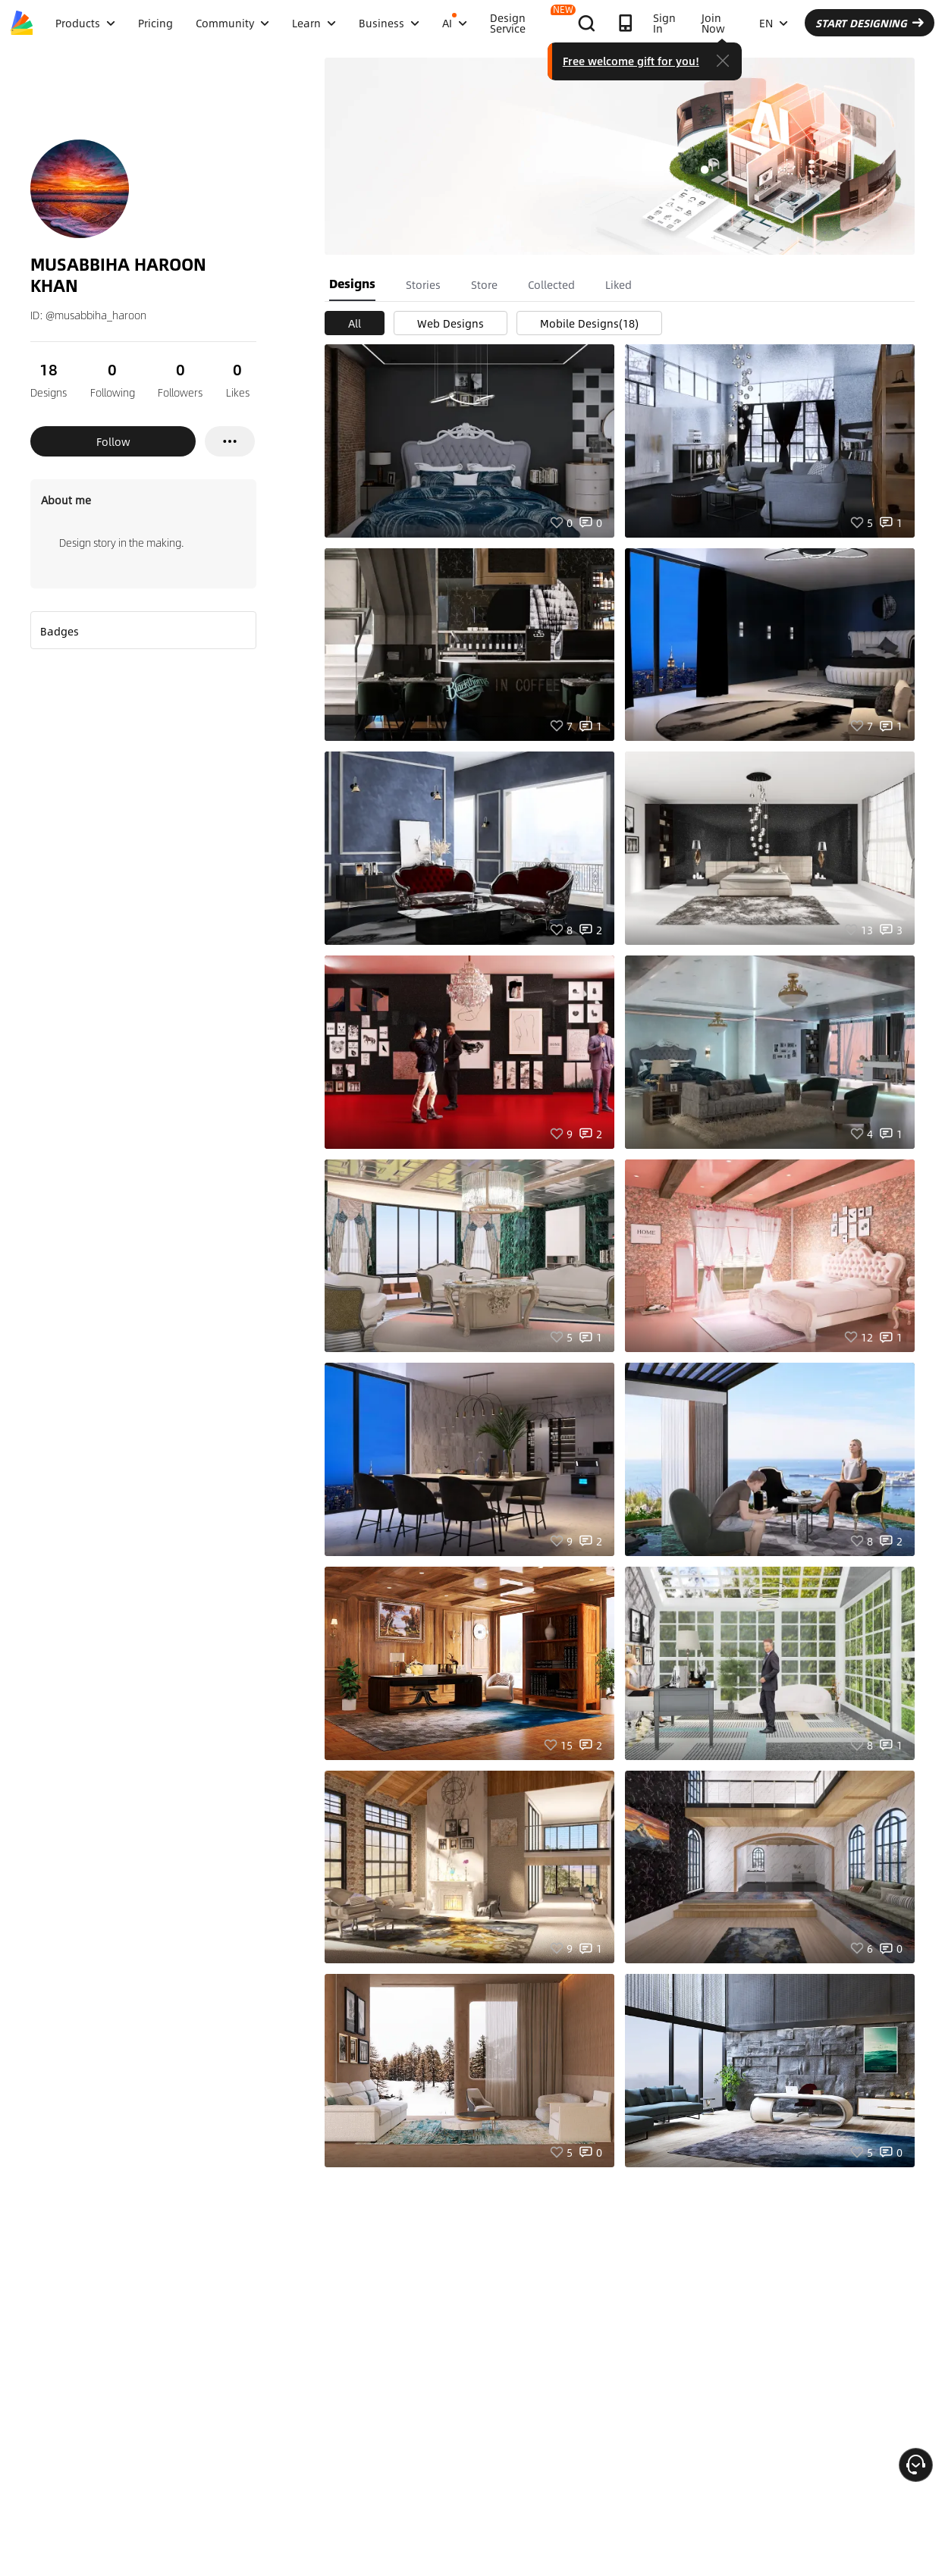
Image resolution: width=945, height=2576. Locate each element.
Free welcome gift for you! (631, 60)
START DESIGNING (869, 22)
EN (773, 22)
